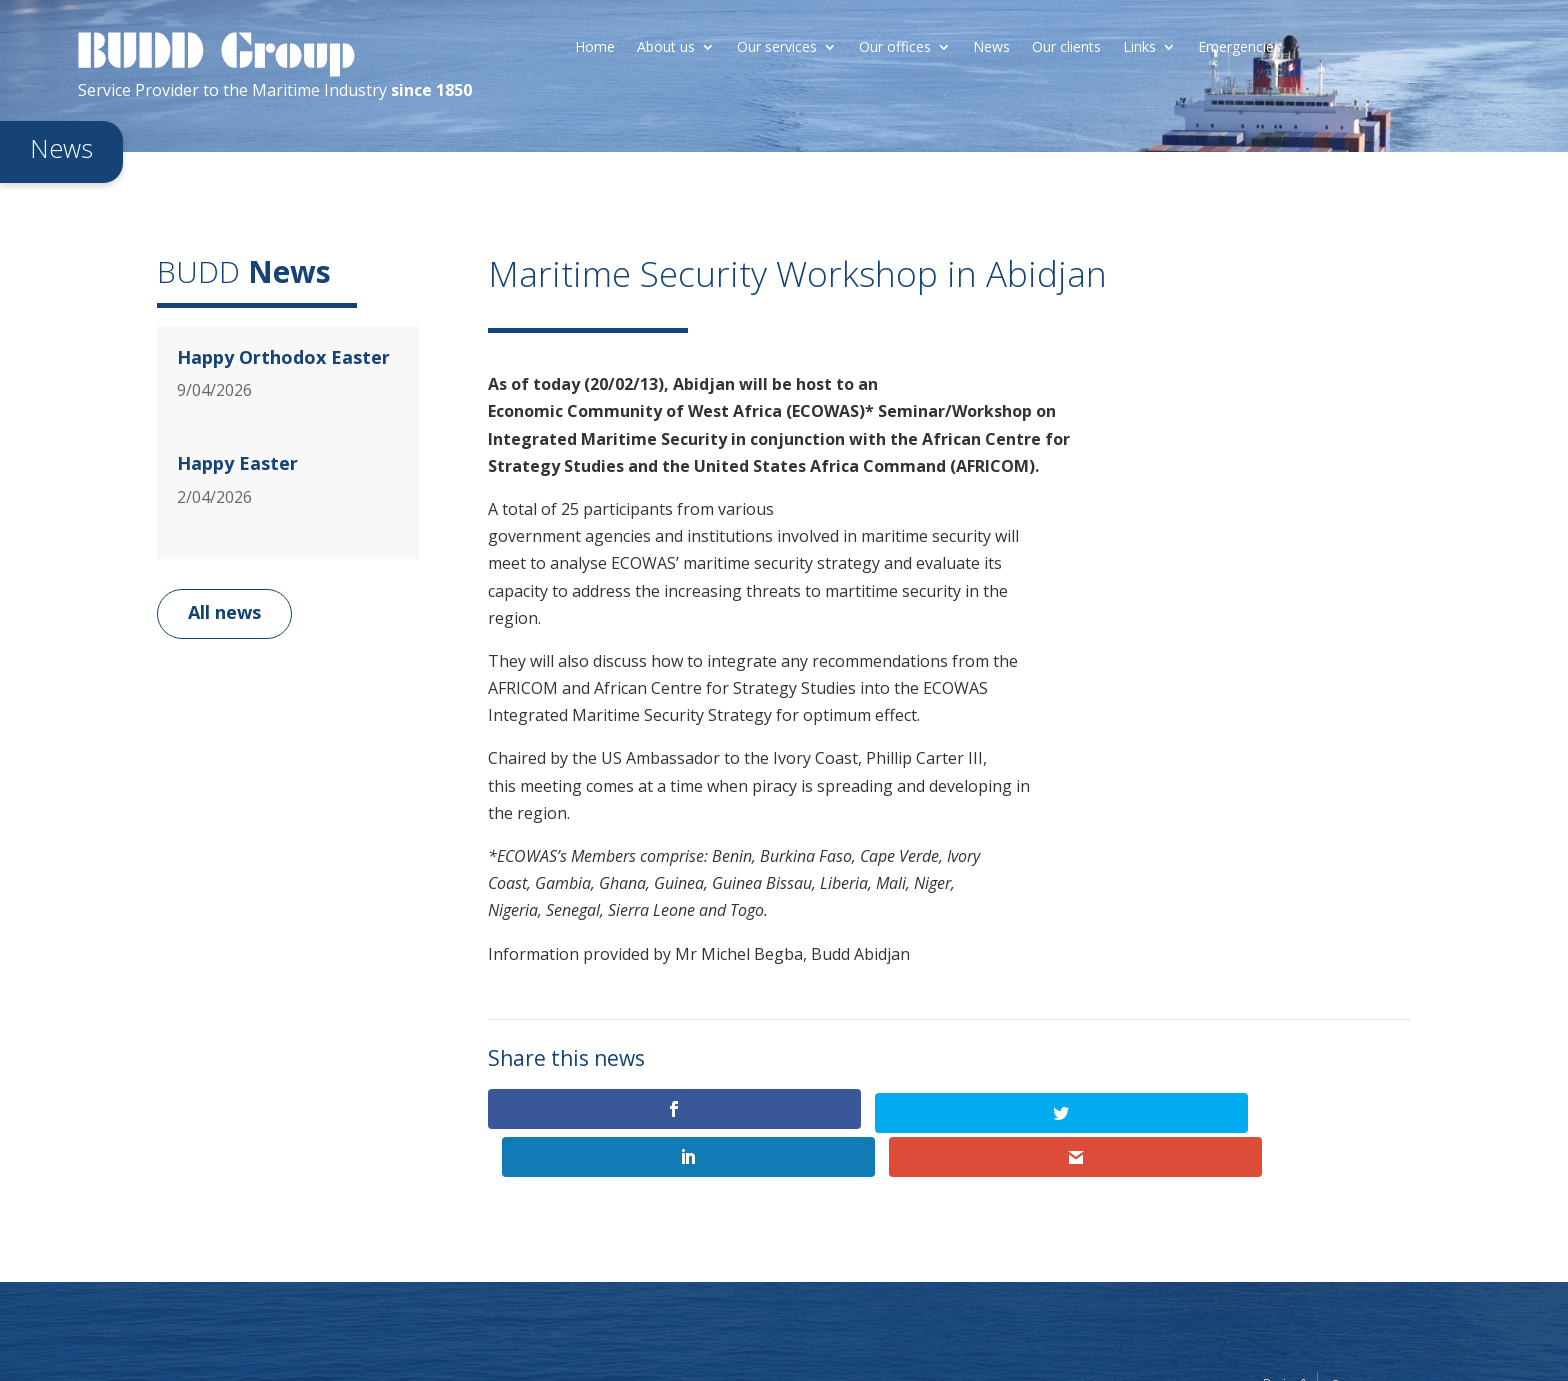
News (991, 48)
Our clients (1066, 48)
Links (1139, 48)
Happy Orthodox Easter (283, 357)
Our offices (895, 48)
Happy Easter (237, 463)
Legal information (1185, 1340)
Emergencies (1239, 48)
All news (224, 612)
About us (666, 48)
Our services (777, 48)
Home (595, 48)
